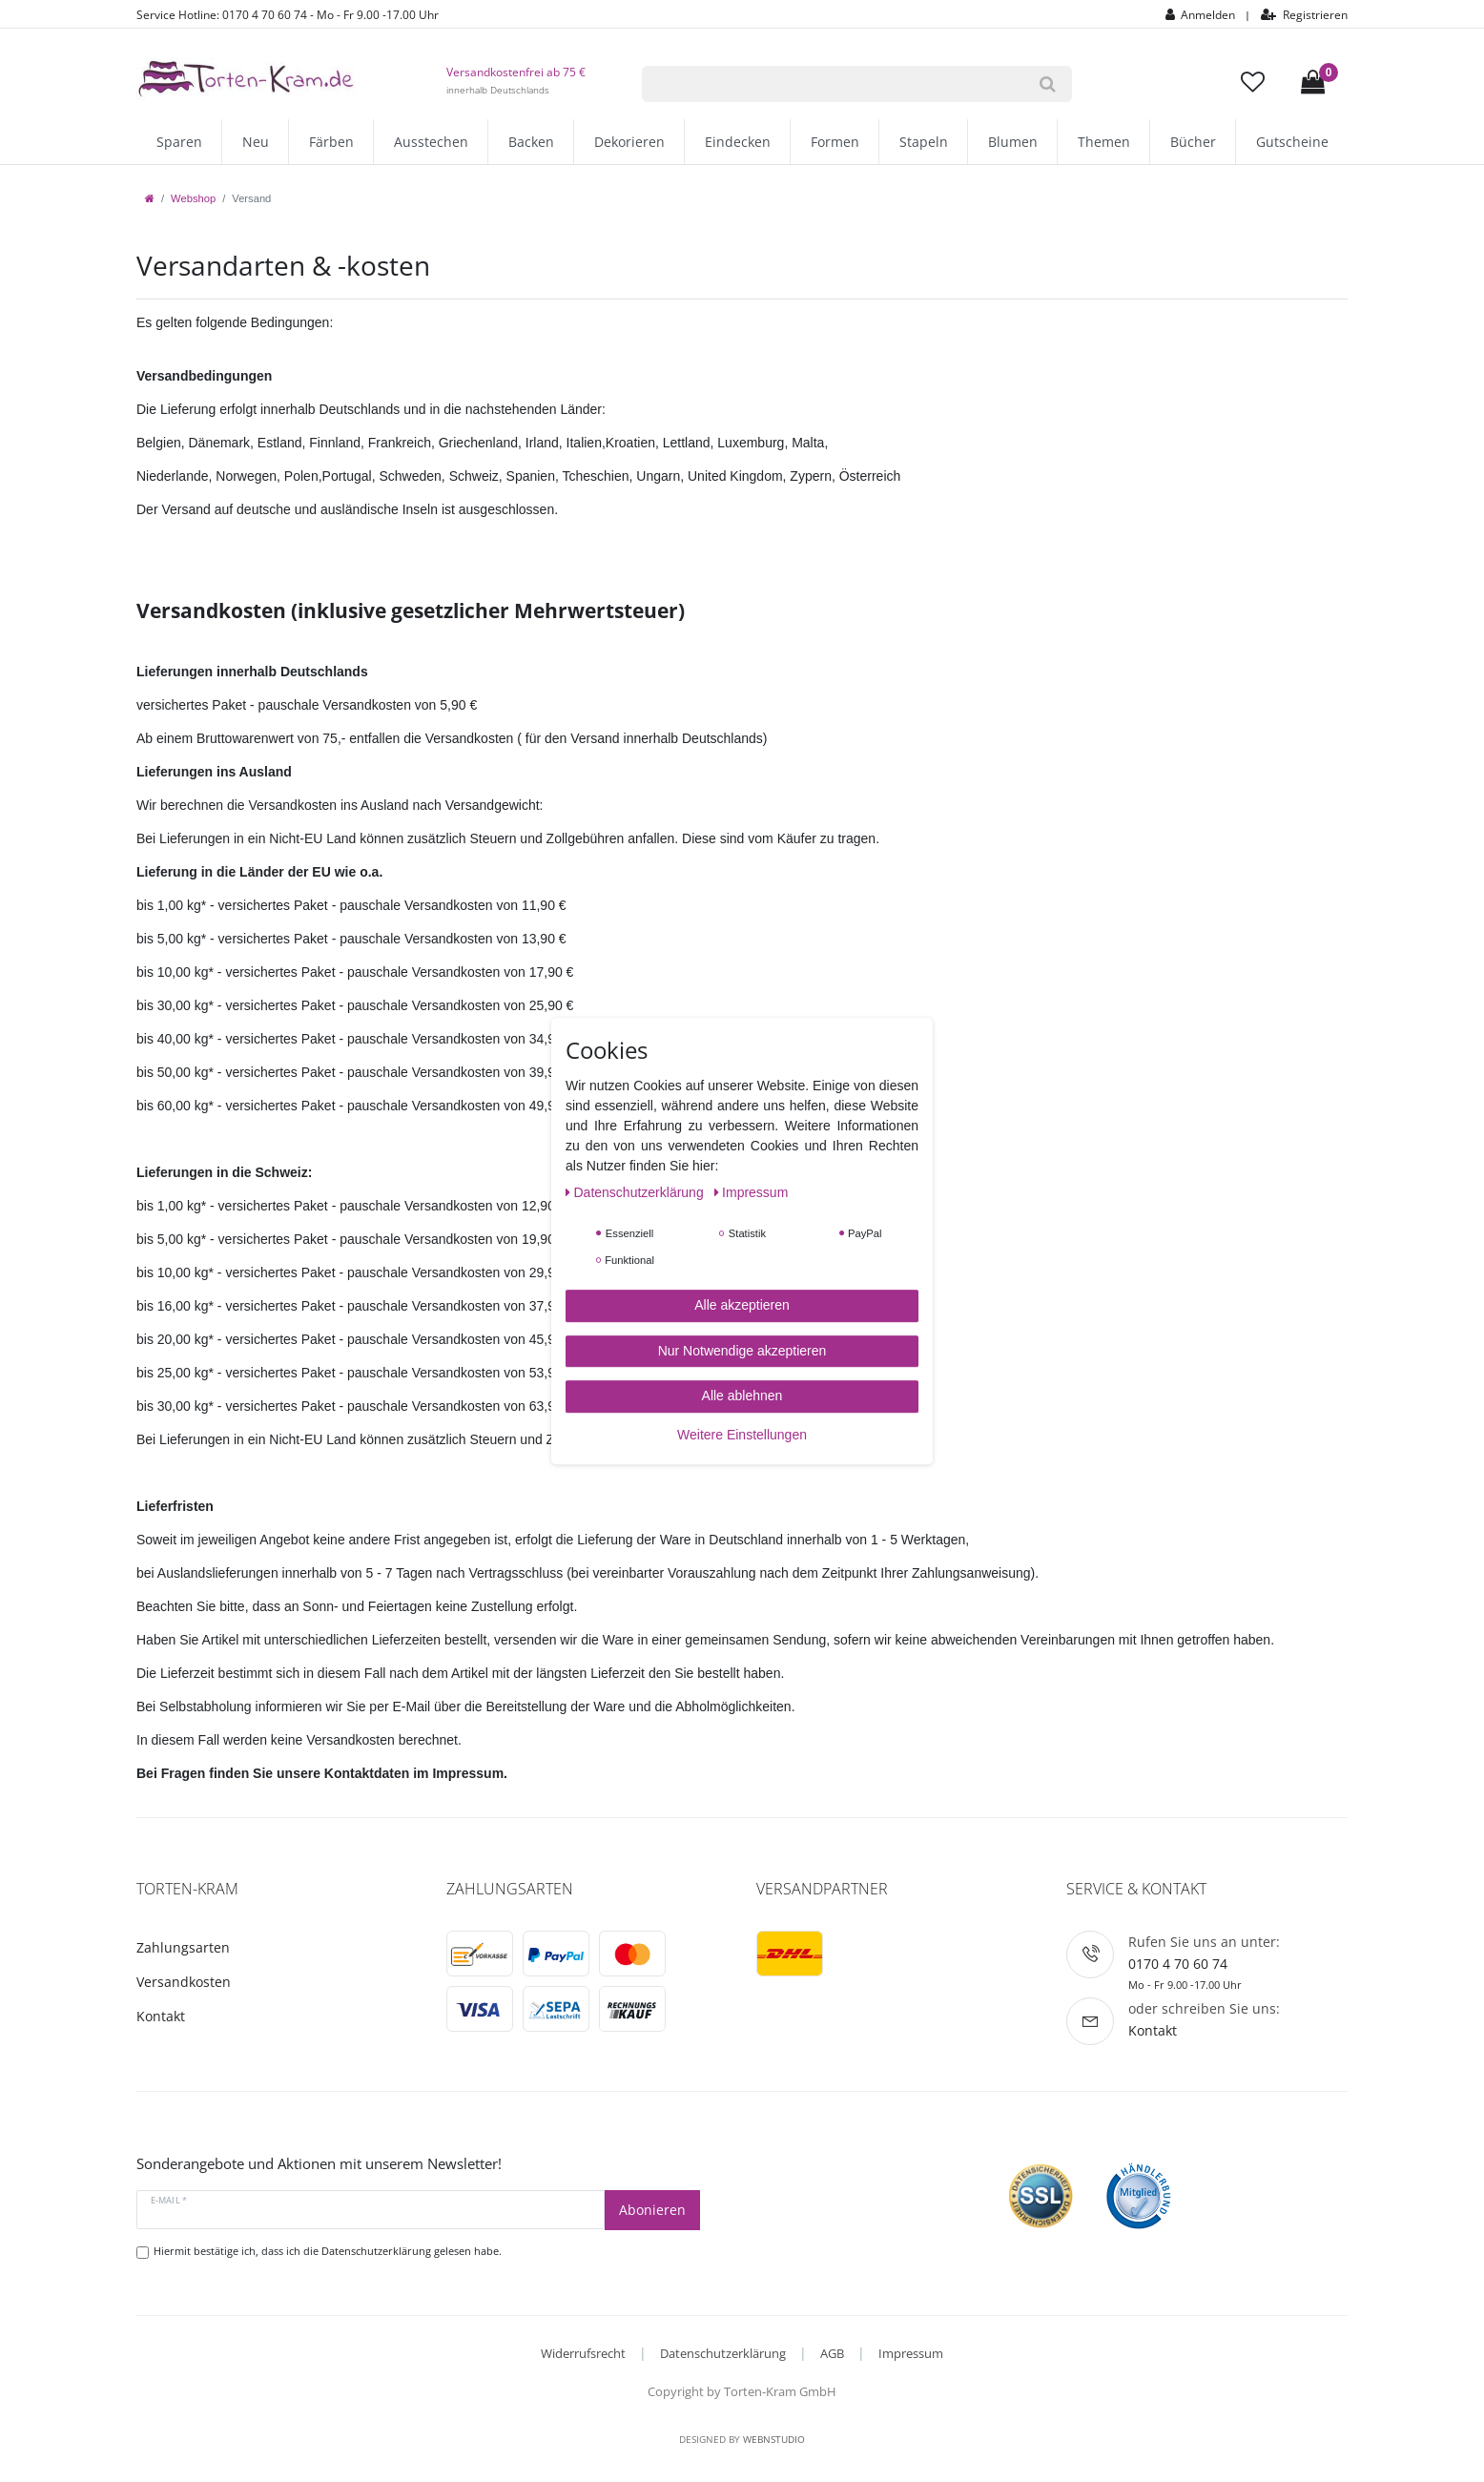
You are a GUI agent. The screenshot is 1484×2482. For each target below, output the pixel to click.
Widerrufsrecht (583, 2353)
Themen (1104, 142)
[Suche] (1047, 84)
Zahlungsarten (183, 1947)
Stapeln (923, 142)
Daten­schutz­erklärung (637, 1192)
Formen (835, 142)
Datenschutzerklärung (723, 2353)
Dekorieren (629, 142)
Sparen (179, 142)
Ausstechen (431, 142)
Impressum (910, 2353)
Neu (255, 142)
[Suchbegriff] (832, 84)
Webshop (193, 198)
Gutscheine (1292, 142)
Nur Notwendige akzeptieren (742, 1350)
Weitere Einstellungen (742, 1434)
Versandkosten (183, 1982)
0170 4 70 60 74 (1177, 1964)
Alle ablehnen (742, 1395)
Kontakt (160, 2016)
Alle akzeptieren (742, 1305)
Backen (531, 142)
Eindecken (738, 142)
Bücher (1193, 142)
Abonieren (652, 2210)
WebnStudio (774, 2439)
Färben (331, 142)
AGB (832, 2353)
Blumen (1013, 142)
